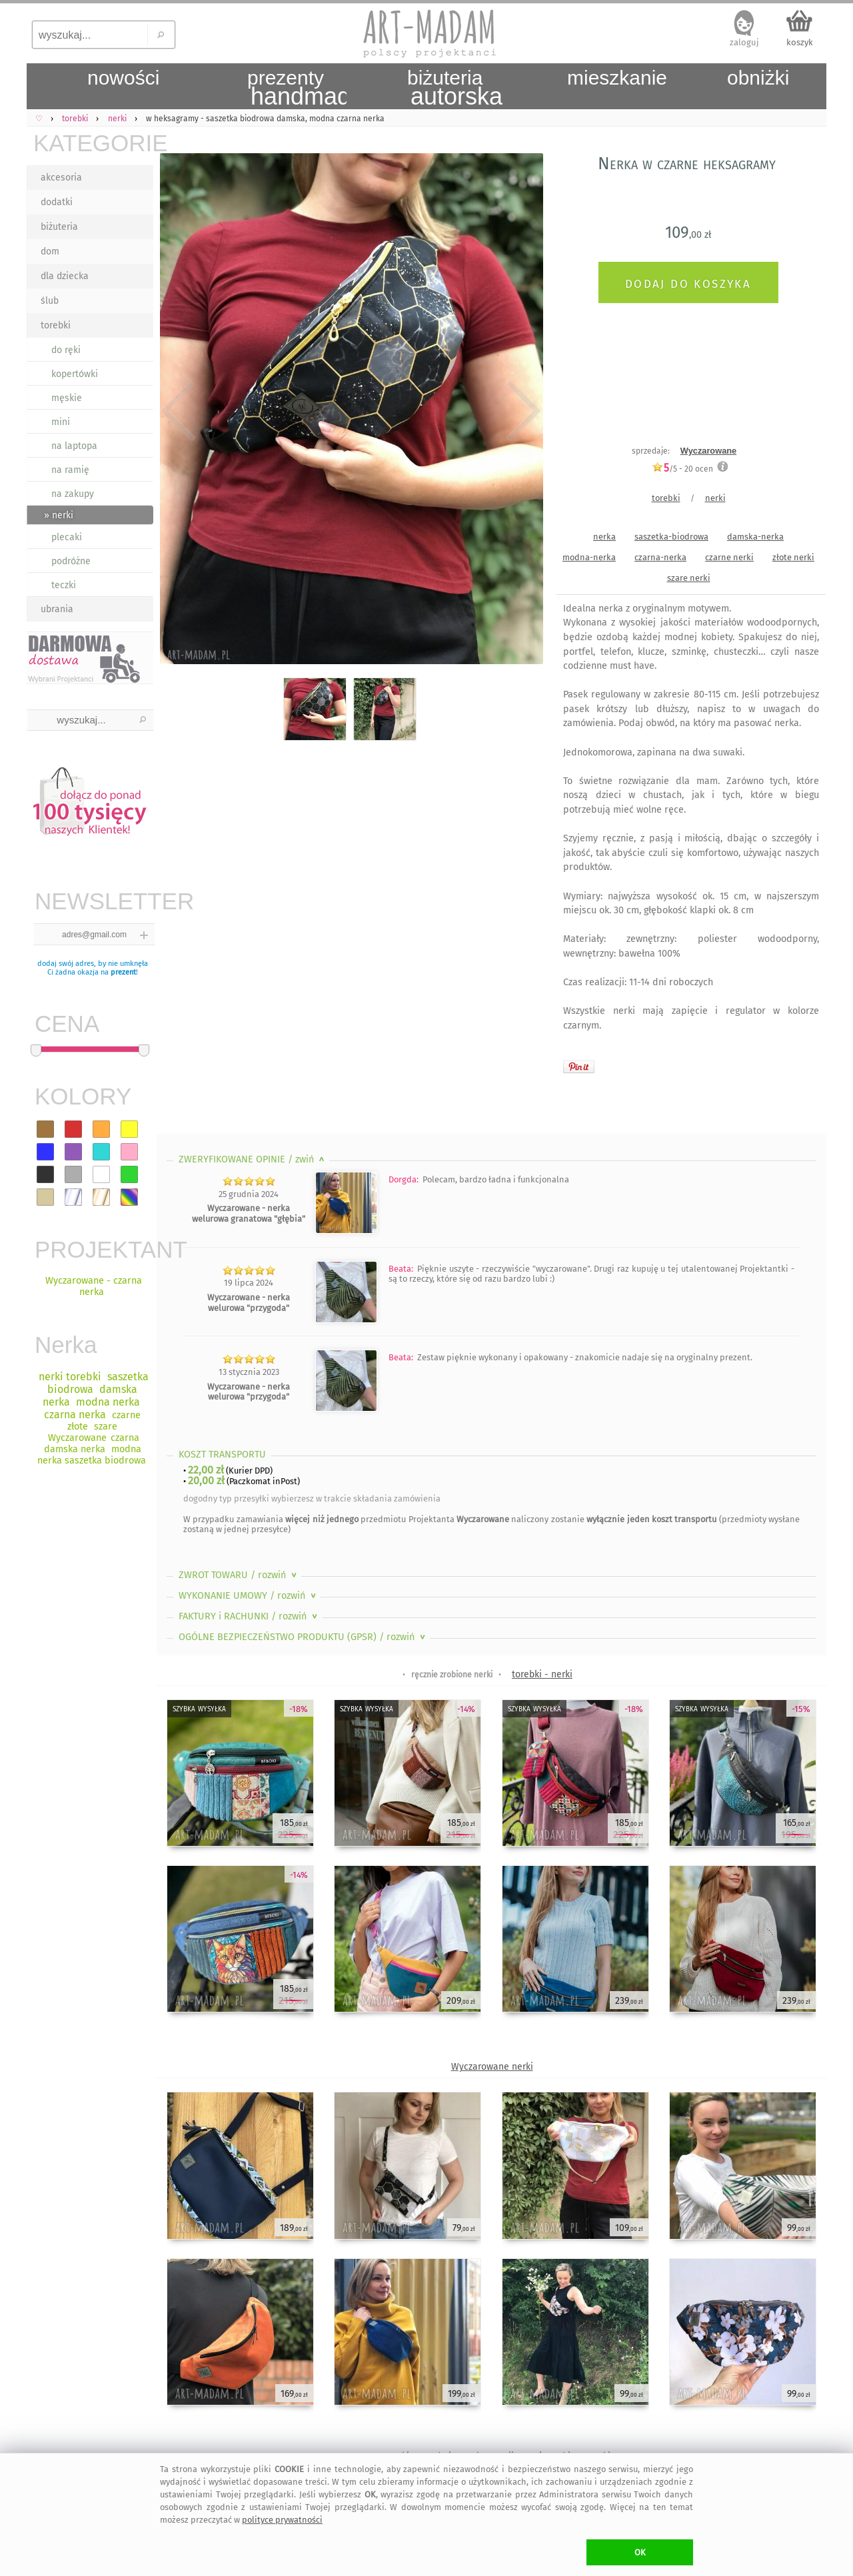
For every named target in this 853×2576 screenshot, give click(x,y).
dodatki (57, 202)
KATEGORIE (93, 143)
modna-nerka (589, 557)
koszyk (799, 42)
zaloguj (744, 42)
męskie (66, 398)
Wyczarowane (708, 451)
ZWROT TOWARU (239, 1575)
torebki (56, 325)
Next (521, 411)
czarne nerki (729, 557)
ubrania (57, 609)
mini (60, 422)
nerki (715, 498)
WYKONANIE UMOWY (249, 1595)
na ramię (70, 470)
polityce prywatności (282, 2520)
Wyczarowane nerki (492, 2066)
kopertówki (74, 374)
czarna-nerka (660, 557)
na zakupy (72, 494)
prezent (123, 972)
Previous (178, 411)
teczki (63, 585)
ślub (50, 300)
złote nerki (793, 557)
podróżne (71, 561)
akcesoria (61, 177)
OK (640, 2552)
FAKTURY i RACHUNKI (249, 1616)
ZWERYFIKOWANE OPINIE (253, 1159)
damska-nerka (755, 537)
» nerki (58, 515)
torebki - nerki (542, 1674)
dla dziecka (65, 276)
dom (50, 251)
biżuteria (59, 226)
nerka (604, 537)
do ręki (66, 350)
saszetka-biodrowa (671, 537)
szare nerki (688, 578)
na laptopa (74, 446)
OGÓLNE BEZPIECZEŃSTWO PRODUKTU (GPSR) (303, 1637)
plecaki (66, 537)
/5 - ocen (682, 468)
